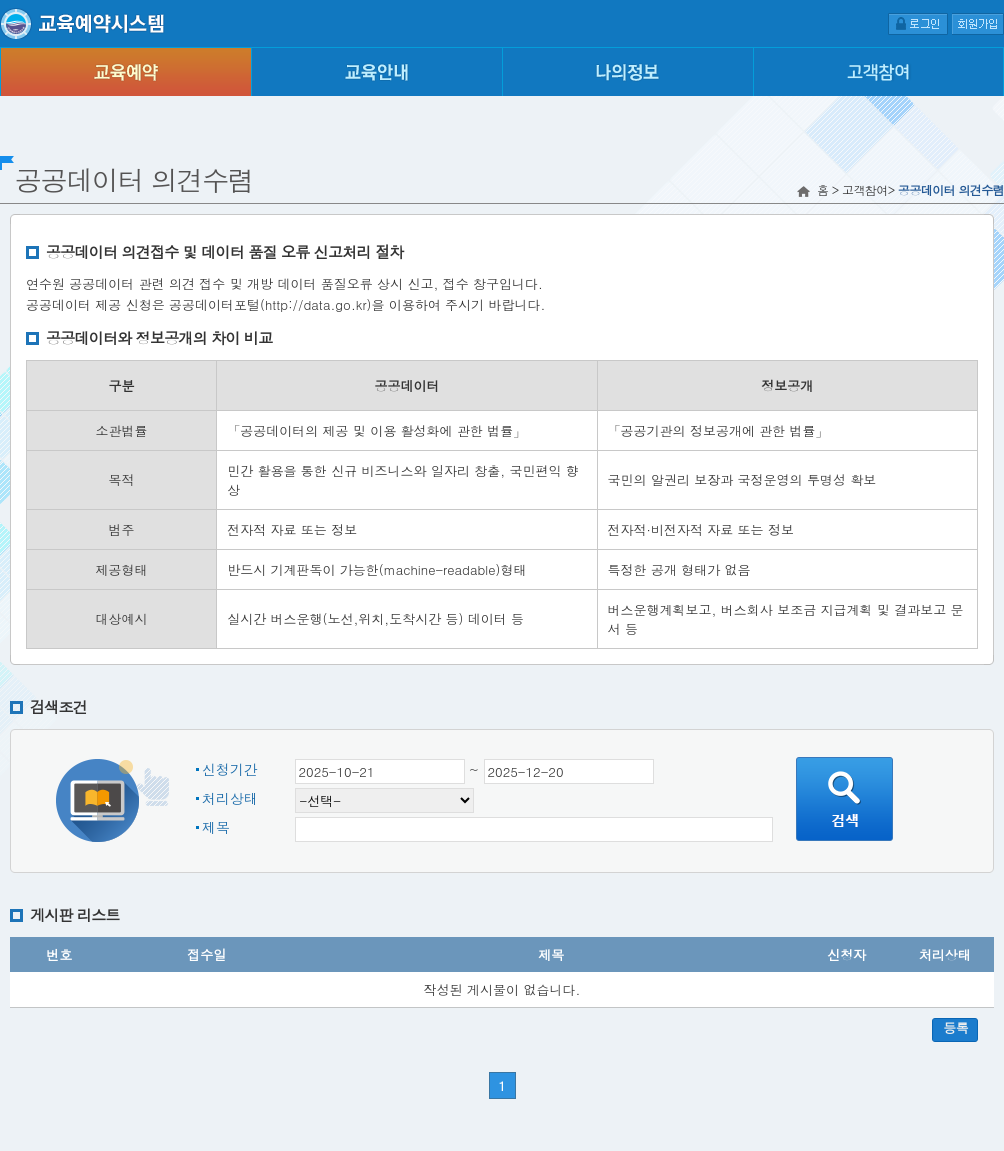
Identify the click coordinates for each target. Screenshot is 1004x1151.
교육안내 (376, 72)
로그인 (918, 23)
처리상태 (230, 798)
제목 (216, 827)
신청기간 (230, 769)
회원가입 (978, 23)
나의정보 (627, 72)
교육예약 (125, 72)
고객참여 (878, 72)
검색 (844, 799)
